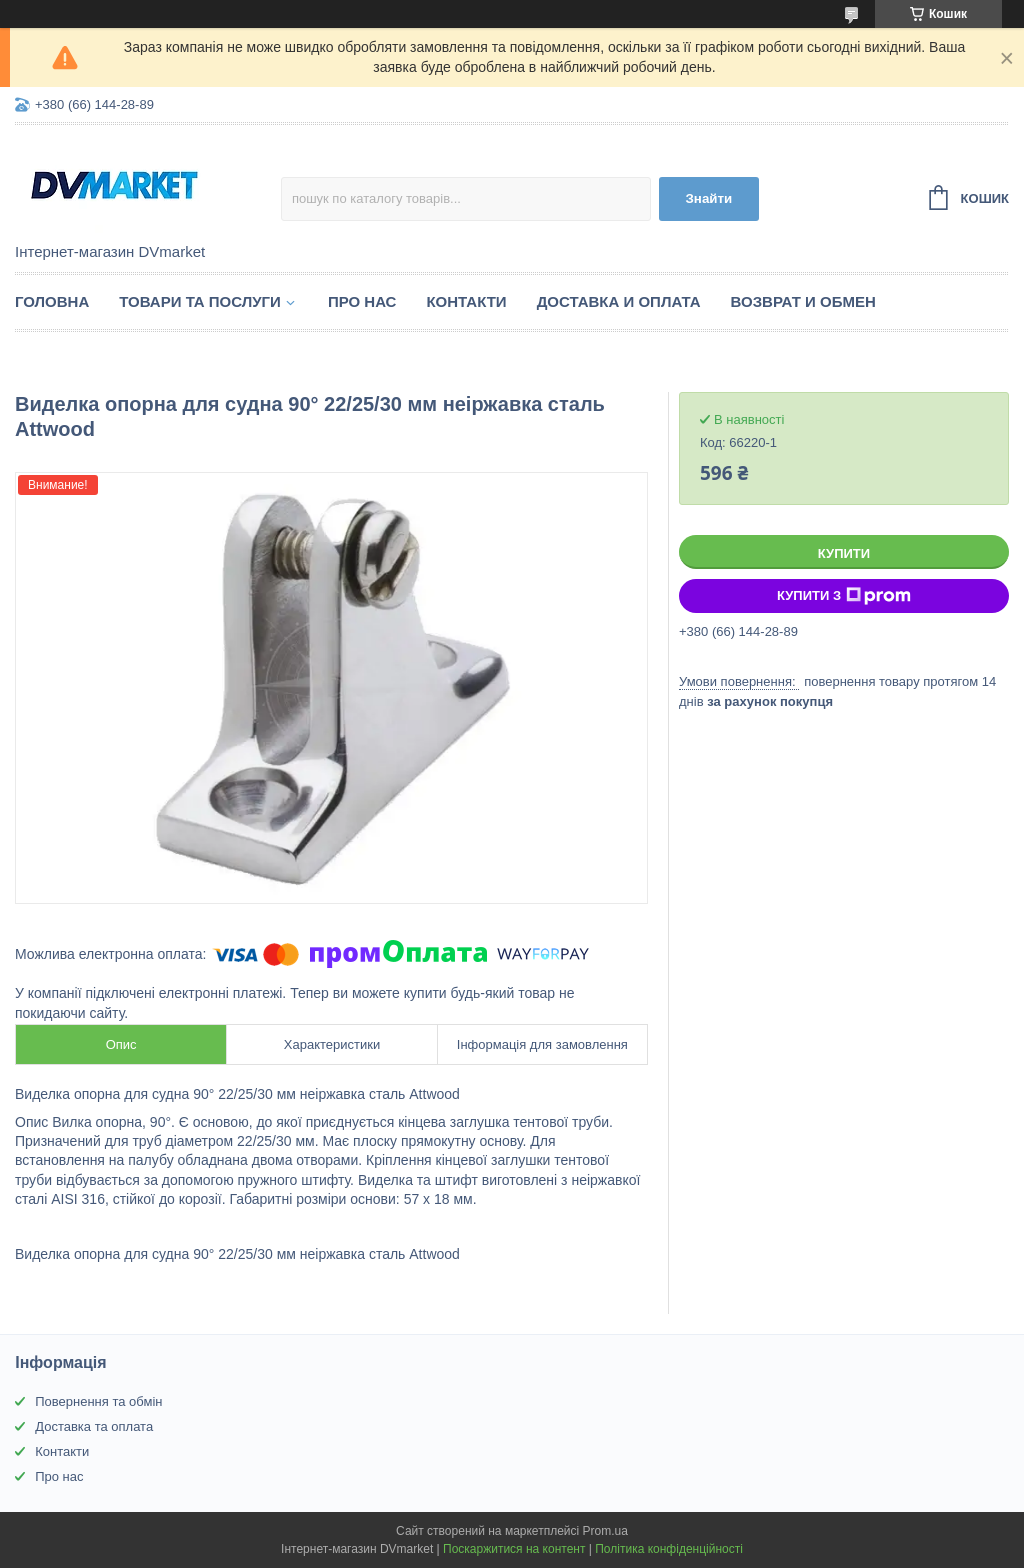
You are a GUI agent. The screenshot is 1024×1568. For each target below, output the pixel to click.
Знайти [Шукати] (709, 198)
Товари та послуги (200, 301)
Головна (52, 301)
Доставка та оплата (94, 1426)
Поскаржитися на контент (514, 1549)
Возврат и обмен (803, 301)
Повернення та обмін (98, 1401)
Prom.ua (605, 1531)
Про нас (362, 301)
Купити (844, 553)
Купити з (844, 596)
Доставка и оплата (619, 301)
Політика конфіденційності (669, 1549)
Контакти (466, 301)
